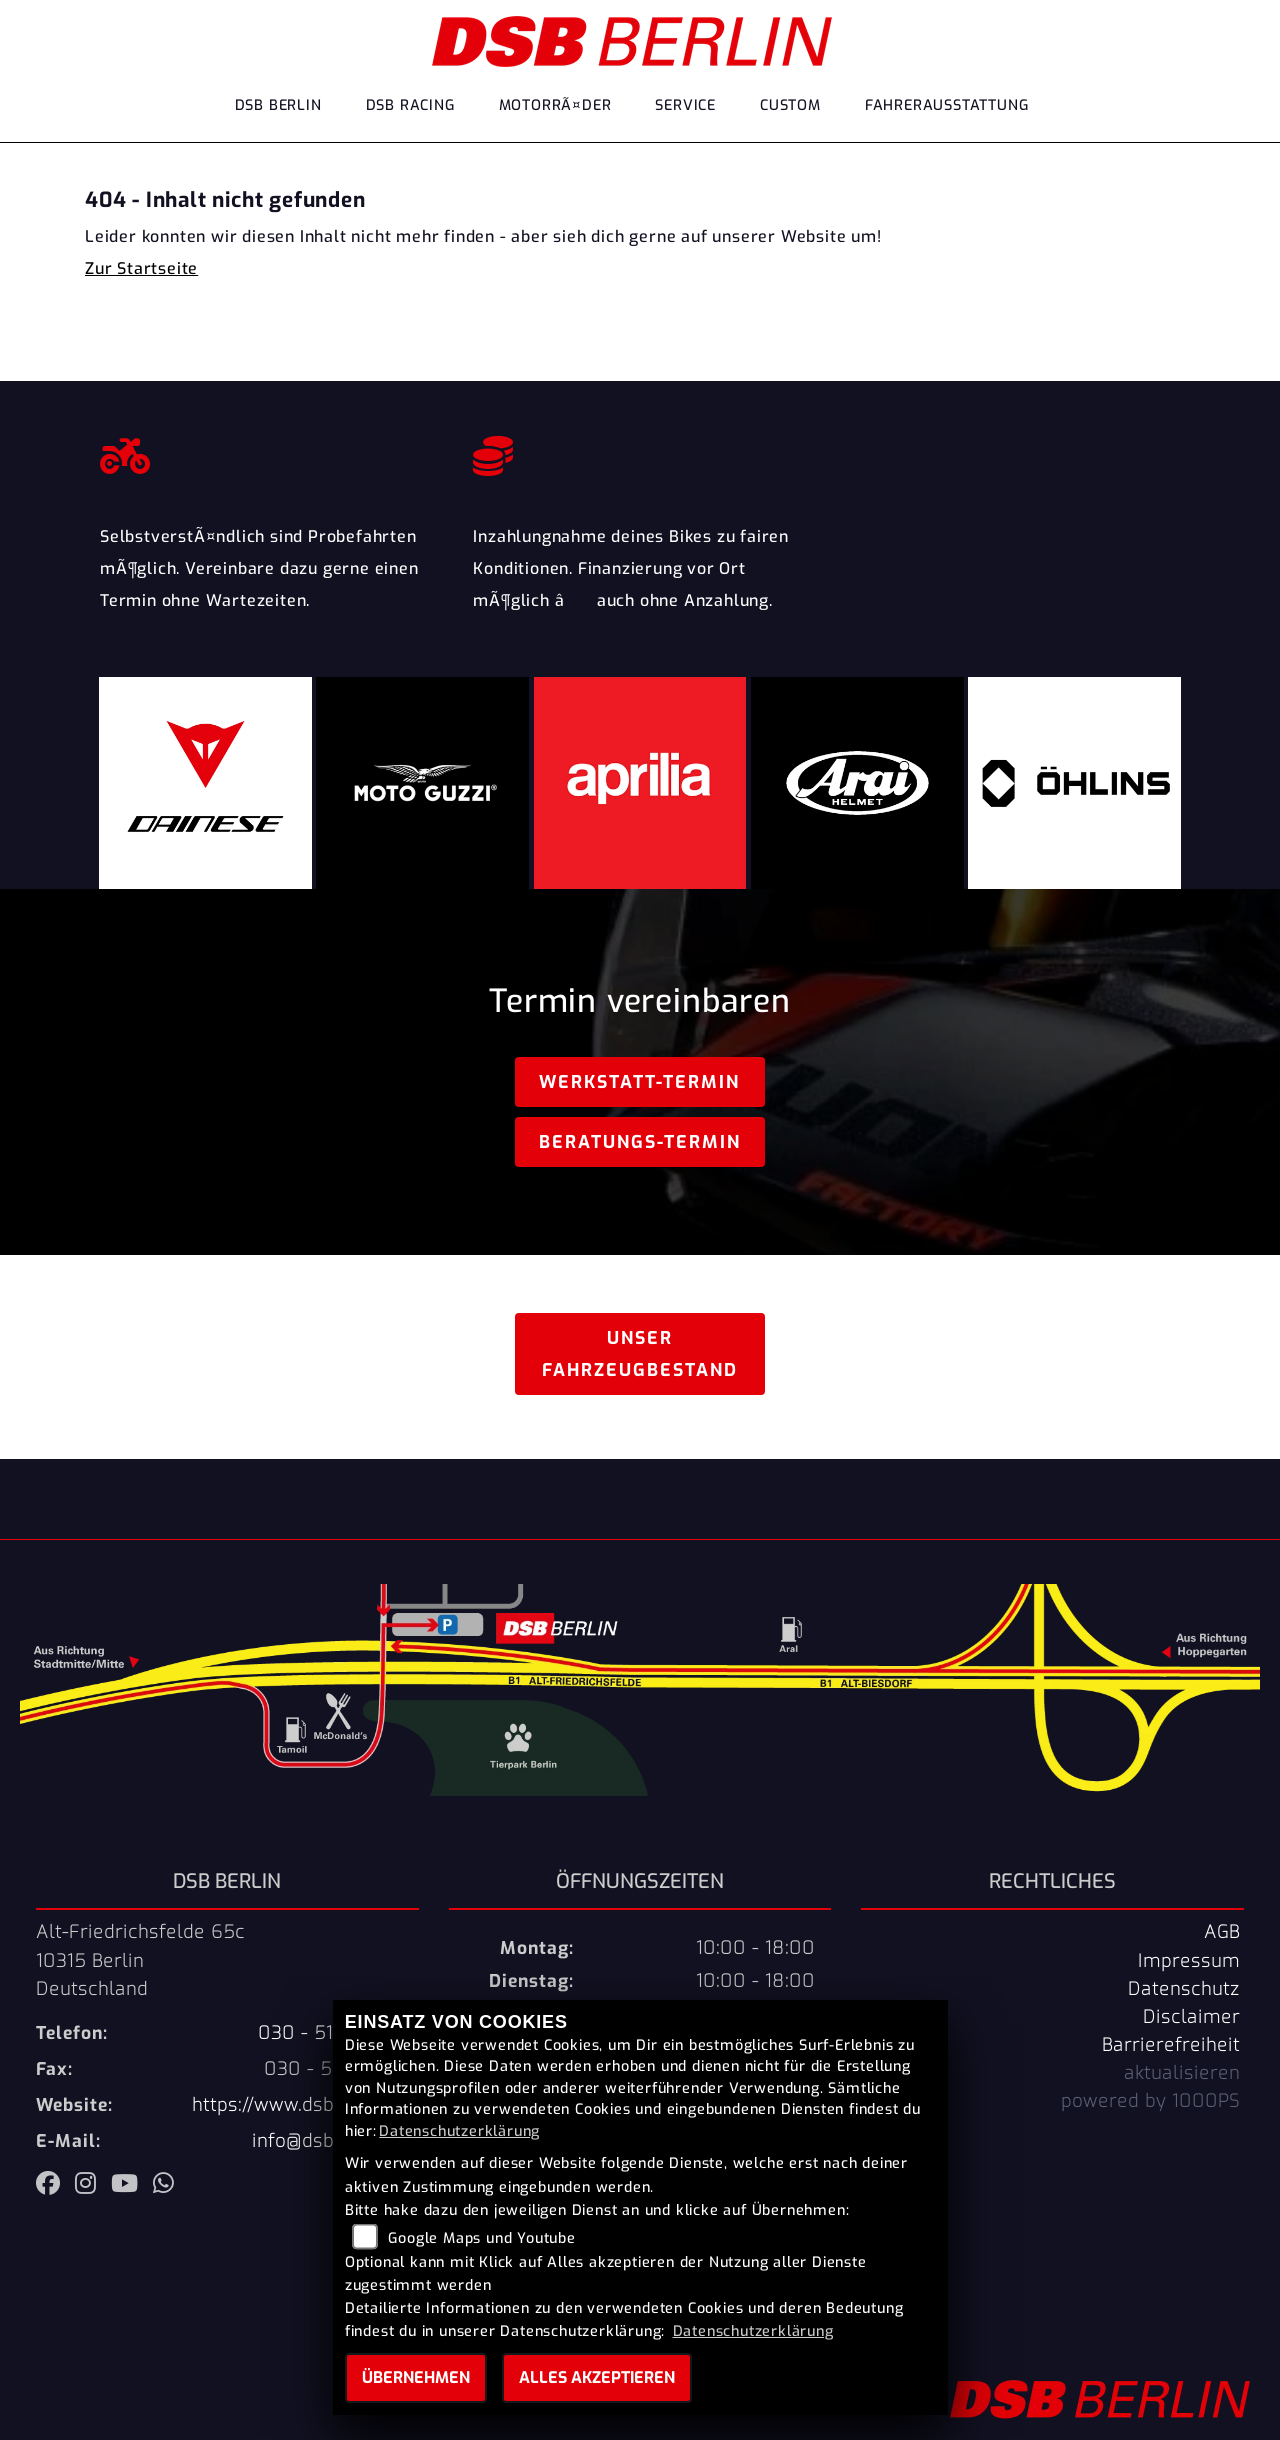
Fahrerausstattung (947, 105)
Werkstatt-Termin (639, 1082)
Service (685, 105)
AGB (1222, 1932)
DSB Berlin (278, 105)
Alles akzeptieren (597, 2377)
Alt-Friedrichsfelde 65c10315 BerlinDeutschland (140, 1960)
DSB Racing (410, 105)
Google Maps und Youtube (481, 2238)
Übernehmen (416, 2377)
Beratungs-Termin (640, 1142)
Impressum (1189, 1961)
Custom (790, 105)
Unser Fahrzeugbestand (640, 1354)
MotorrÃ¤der (555, 105)
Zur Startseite (141, 268)
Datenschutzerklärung (459, 2131)
